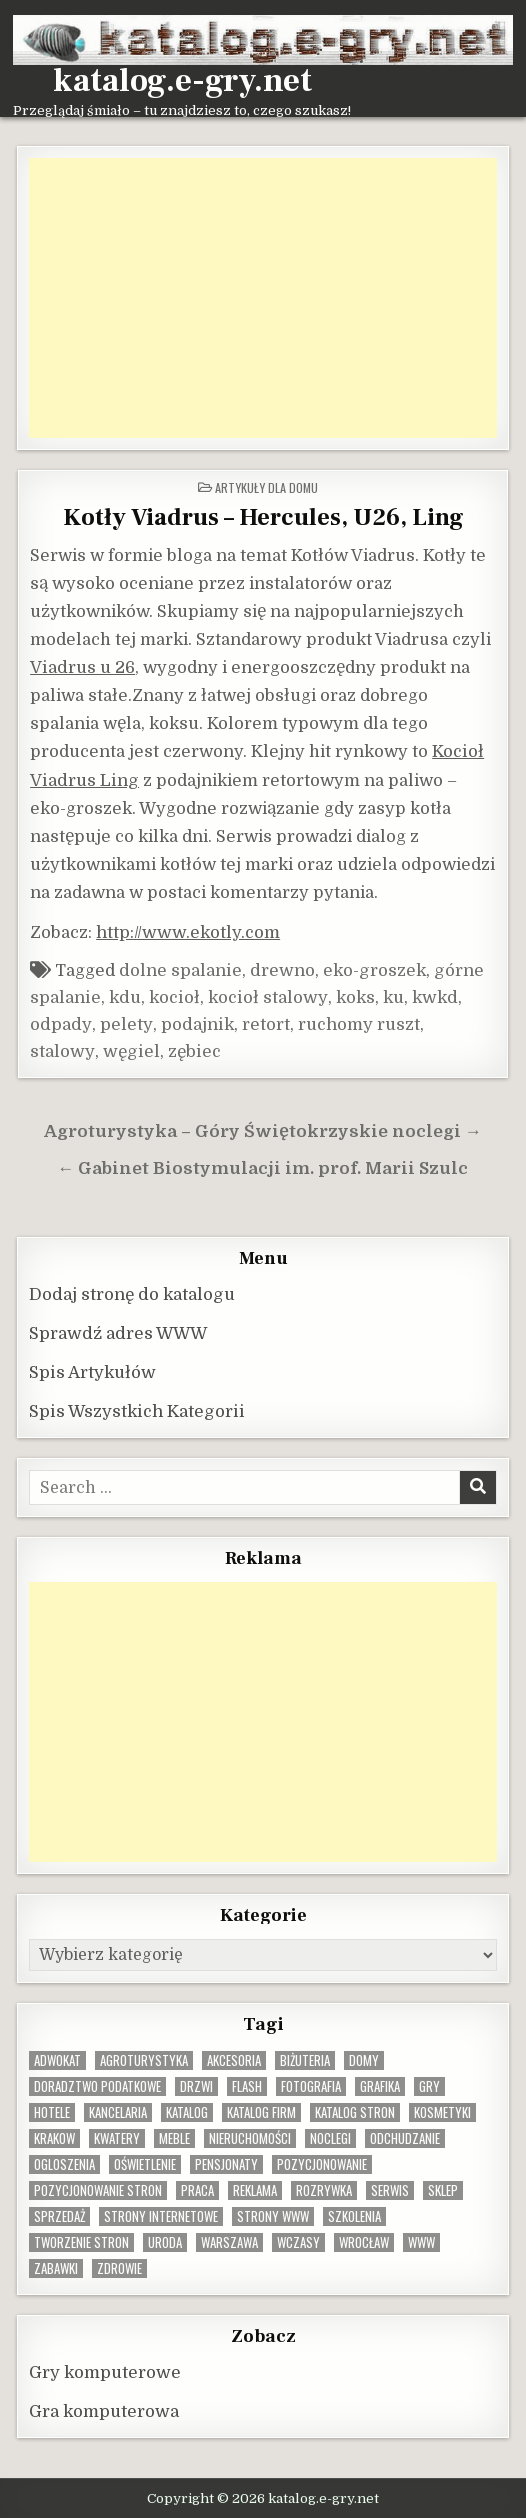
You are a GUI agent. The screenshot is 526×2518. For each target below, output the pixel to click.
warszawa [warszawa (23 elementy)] (229, 2242)
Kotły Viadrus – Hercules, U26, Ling (263, 517)
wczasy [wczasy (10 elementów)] (298, 2242)
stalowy (62, 1051)
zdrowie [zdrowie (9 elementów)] (119, 2268)
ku (393, 997)
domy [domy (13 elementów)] (364, 2060)
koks (355, 997)
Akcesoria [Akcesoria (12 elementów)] (234, 2060)
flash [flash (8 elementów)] (247, 2086)
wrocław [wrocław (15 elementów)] (364, 2242)
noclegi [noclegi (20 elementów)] (330, 2138)
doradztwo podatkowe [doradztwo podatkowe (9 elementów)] (97, 2086)
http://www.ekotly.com (188, 932)
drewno (282, 970)
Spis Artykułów (92, 1372)
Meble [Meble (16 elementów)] (174, 2138)
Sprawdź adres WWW (118, 1333)
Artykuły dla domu (266, 487)
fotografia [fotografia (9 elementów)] (311, 2086)
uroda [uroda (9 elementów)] (165, 2242)
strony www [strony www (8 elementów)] (273, 2216)
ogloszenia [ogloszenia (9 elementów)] (64, 2164)
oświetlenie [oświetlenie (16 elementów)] (145, 2164)
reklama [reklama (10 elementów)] (255, 2190)
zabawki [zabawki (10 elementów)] (56, 2268)
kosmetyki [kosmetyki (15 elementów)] (442, 2112)
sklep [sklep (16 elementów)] (443, 2190)
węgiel (131, 1051)
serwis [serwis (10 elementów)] (390, 2190)
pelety (126, 1024)
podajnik (197, 1024)
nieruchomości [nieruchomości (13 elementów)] (250, 2138)
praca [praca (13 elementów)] (197, 2190)
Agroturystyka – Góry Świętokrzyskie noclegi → (263, 1131)
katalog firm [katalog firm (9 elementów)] (261, 2112)
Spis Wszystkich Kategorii (137, 1411)
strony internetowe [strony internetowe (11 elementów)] (161, 2216)
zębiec (194, 1051)
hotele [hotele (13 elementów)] (52, 2112)
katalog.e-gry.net (182, 81)
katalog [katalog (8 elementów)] (187, 2112)
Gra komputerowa (104, 2411)
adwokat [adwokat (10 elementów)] (57, 2060)
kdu (125, 997)
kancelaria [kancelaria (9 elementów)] (118, 2112)
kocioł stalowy (268, 997)
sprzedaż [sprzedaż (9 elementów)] (59, 2216)
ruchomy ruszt (359, 1024)
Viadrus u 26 (82, 667)
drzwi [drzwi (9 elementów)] (196, 2086)
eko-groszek (374, 970)
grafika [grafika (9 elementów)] (380, 2086)
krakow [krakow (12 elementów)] (54, 2138)
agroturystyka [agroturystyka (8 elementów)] (144, 2060)
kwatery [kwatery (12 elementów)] (117, 2138)
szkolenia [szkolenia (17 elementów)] (354, 2216)
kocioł (174, 997)
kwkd (435, 997)
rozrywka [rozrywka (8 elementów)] (324, 2190)
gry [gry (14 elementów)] (429, 2086)
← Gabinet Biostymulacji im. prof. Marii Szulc (263, 1168)
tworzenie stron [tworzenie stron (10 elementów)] (81, 2242)
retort (266, 1024)
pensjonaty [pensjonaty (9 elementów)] (226, 2164)
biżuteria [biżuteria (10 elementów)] (305, 2060)
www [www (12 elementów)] (421, 2242)
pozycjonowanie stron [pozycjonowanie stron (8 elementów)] (98, 2190)
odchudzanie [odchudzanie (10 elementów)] (405, 2138)
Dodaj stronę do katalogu (132, 1294)
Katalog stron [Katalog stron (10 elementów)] (355, 2112)
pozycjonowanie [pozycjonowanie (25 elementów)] (322, 2164)
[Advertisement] (263, 298)
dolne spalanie (180, 970)
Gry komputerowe (105, 2372)
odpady (61, 1024)
